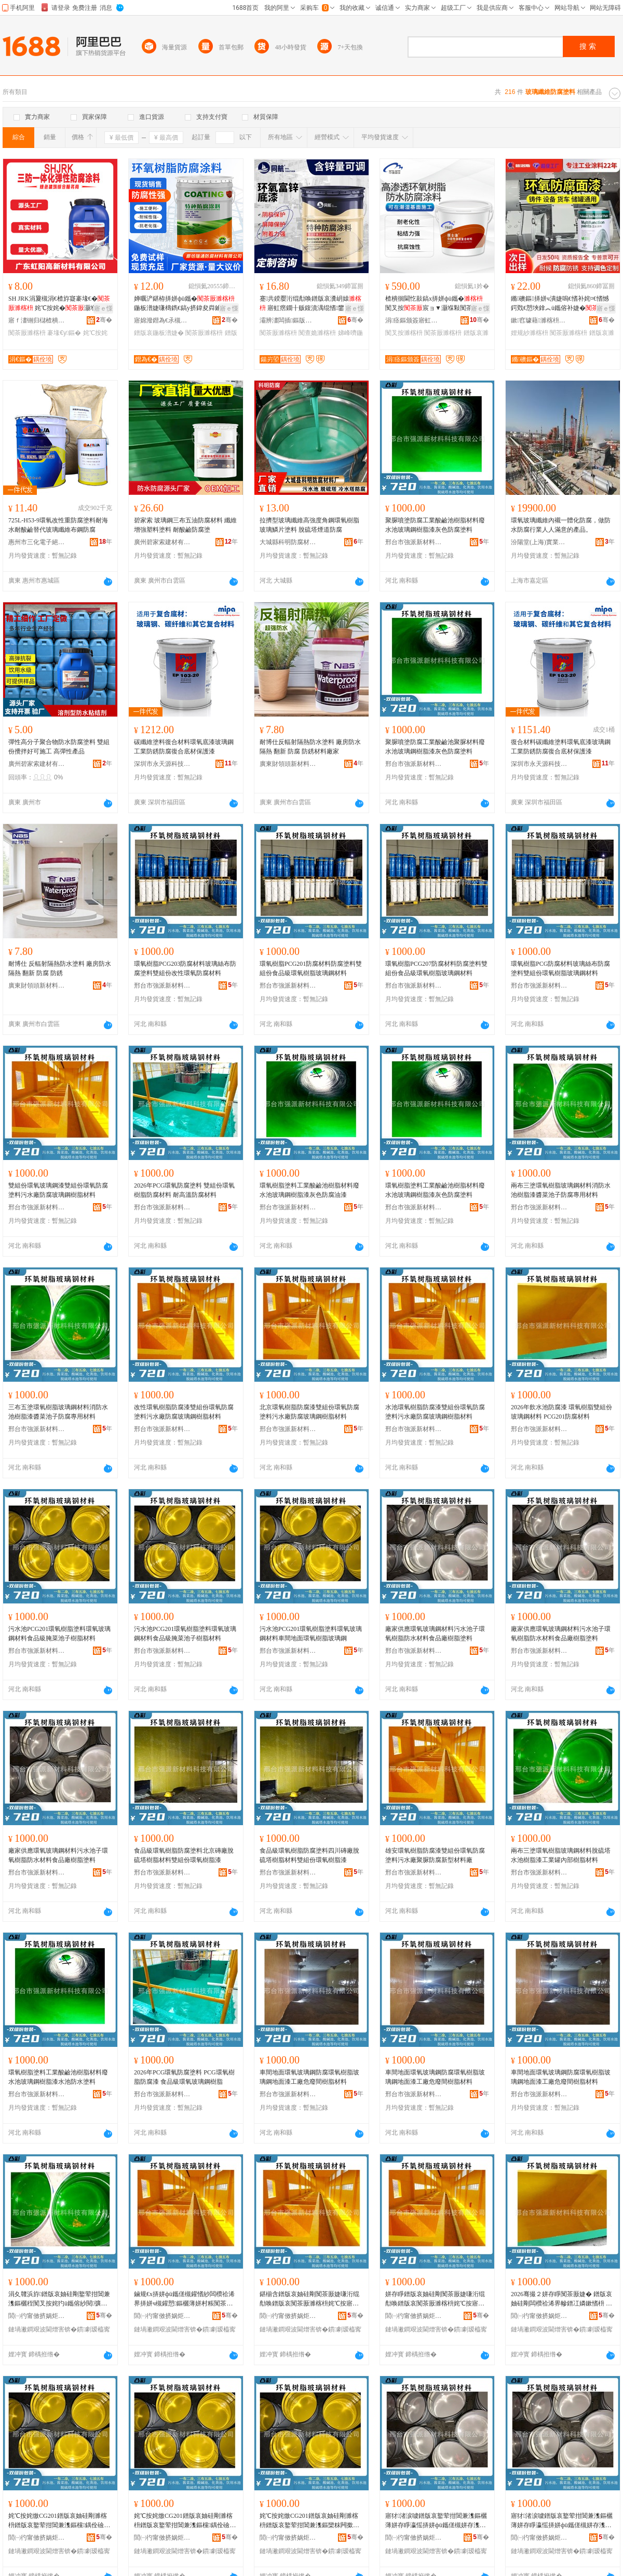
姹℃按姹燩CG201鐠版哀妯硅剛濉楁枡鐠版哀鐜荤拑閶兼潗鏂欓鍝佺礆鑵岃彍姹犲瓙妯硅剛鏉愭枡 (59, 2521)
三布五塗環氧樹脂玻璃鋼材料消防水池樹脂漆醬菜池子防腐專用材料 (58, 1412)
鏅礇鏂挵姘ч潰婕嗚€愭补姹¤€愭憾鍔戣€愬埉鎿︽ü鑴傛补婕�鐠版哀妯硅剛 (561, 304)
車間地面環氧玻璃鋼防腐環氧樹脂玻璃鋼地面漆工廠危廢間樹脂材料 (309, 2077)
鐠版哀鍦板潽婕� (159, 332)
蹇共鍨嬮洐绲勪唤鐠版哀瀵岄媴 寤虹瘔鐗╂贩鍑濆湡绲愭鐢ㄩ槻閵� (311, 304)
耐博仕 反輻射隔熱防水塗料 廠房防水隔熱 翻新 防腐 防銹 (59, 968)
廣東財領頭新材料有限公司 (288, 763)
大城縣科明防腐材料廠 (288, 542)
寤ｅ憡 (103, 308)
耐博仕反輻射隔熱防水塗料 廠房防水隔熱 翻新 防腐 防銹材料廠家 (310, 746)
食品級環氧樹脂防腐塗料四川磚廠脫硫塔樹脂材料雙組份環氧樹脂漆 (309, 1855)
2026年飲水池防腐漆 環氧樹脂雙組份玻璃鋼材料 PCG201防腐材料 (561, 1412)
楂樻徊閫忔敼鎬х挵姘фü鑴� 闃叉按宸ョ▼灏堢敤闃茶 (436, 304)
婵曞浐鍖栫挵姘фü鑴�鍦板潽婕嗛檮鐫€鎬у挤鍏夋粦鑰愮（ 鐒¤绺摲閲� (184, 304)
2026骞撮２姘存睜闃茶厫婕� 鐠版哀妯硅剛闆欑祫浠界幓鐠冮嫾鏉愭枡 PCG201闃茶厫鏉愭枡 (562, 2299)
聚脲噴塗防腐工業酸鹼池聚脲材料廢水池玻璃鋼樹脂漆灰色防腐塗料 (435, 746)
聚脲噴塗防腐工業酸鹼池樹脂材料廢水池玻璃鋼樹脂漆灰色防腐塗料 (435, 525)
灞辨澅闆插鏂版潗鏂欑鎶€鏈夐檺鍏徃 (288, 320)
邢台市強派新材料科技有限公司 (413, 542)
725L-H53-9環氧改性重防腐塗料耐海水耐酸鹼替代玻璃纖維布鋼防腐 (58, 525)
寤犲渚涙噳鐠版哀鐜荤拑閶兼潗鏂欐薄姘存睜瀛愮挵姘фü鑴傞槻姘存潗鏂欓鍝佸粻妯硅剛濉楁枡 (436, 2521)
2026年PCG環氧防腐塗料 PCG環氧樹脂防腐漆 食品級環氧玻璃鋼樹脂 (184, 2077)
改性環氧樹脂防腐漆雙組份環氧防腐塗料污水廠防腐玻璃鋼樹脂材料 (184, 1412)
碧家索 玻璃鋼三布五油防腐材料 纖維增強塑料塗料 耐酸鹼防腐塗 (185, 525)
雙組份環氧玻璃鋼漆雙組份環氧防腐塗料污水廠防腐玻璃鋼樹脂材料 (58, 1190)
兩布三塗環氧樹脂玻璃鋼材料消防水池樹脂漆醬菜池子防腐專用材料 (561, 1190)
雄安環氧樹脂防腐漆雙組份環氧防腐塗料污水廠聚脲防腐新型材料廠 (435, 1855)
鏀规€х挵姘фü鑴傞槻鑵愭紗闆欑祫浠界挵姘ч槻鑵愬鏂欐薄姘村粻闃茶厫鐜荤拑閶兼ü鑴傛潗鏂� (184, 2299)
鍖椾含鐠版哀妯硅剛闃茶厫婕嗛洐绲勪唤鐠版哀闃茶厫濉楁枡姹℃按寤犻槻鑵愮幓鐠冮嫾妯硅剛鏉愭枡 (309, 2299)
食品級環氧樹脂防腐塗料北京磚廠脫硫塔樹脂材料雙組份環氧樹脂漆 (184, 1855)
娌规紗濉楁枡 (529, 332)
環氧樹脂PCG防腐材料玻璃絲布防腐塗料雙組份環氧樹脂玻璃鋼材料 (560, 968)
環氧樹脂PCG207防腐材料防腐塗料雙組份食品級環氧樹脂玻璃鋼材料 (436, 968)
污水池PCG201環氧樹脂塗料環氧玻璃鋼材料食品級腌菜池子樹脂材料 (59, 1633)
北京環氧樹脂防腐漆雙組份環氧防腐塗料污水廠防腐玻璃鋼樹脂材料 (309, 1412)
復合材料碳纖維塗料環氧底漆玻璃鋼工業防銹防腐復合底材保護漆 (561, 746)
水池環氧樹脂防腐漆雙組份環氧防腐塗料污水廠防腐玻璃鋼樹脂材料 (435, 1412)
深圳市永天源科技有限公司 (162, 763)
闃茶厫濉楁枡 (27, 332)
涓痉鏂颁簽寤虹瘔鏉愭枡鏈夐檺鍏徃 (413, 320)
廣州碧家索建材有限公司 (162, 542)
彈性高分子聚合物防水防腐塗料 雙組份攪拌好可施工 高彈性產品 (59, 746)
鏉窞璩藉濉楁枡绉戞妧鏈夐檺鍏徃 (539, 320)
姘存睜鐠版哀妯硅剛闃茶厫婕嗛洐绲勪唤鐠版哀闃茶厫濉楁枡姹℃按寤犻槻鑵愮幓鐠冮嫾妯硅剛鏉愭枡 (435, 2299)
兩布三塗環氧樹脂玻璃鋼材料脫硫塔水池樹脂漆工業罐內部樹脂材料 (561, 1855)
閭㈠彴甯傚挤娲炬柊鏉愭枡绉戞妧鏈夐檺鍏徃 (36, 2315)
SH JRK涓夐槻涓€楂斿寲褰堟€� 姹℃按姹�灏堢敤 (59, 303)
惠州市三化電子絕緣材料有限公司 (36, 542)
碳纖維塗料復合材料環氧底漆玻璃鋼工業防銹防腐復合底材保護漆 (184, 746)
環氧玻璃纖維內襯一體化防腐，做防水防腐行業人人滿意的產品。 (561, 525)
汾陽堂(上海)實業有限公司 (539, 542)
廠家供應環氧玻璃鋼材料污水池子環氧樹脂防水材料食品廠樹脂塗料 (435, 1633)
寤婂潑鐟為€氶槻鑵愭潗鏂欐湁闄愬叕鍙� (162, 320)
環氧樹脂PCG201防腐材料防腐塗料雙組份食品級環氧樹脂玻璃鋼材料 (311, 968)
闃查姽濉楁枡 (317, 332)
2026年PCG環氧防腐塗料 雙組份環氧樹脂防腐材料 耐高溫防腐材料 (184, 1190)
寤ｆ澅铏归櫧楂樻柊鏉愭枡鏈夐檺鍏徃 (36, 320)
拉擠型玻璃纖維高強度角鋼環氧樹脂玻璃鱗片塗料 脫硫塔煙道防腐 (309, 525)
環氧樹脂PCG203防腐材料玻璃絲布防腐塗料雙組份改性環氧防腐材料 (185, 968)
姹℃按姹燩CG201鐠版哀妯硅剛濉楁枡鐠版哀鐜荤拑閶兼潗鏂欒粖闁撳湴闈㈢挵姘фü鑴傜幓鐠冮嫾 (309, 2521)
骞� (104, 319)
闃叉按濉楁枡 (404, 332)
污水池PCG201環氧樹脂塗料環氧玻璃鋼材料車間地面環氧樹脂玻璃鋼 (311, 1633)
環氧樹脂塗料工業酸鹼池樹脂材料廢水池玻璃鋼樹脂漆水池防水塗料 (58, 2077)
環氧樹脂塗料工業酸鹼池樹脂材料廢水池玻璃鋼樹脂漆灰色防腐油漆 (309, 1190)
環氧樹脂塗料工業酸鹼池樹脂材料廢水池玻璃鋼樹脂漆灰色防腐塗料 (435, 1190)
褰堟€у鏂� (64, 332)
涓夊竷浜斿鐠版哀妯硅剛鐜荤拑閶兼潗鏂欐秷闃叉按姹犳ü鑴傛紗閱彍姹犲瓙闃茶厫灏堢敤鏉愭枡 (59, 2299)
